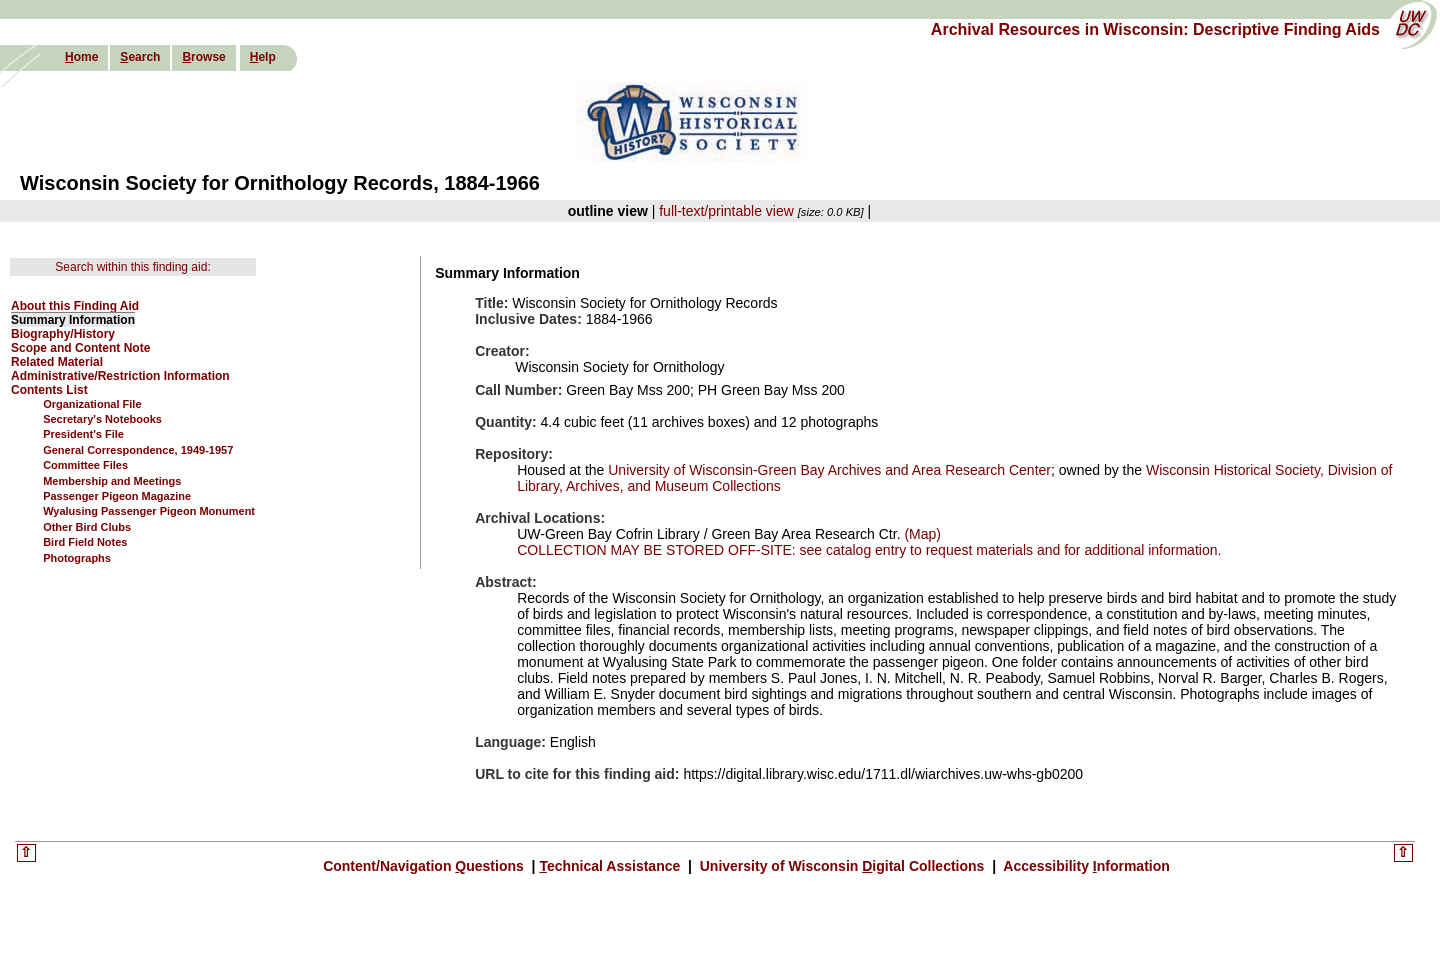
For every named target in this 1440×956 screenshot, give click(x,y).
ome (81, 57)
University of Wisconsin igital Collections (842, 866)
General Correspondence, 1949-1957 (138, 450)
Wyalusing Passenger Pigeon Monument (149, 511)
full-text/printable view (726, 211)
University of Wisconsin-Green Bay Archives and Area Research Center (829, 470)
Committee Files (85, 465)
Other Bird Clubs (87, 527)
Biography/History (63, 334)
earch (140, 57)
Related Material (57, 362)
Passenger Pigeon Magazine (117, 496)
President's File (83, 434)
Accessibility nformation (1085, 866)
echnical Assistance (611, 866)
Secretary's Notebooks (102, 419)
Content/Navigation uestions (425, 866)
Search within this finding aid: (132, 267)
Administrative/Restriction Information (120, 376)
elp (263, 57)
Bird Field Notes (85, 542)
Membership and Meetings (112, 481)
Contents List (49, 390)
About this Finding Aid (75, 306)
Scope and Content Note (80, 348)
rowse (203, 57)
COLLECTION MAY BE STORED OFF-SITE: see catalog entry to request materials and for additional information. (869, 550)
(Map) (921, 534)
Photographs (77, 558)
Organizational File (92, 404)
